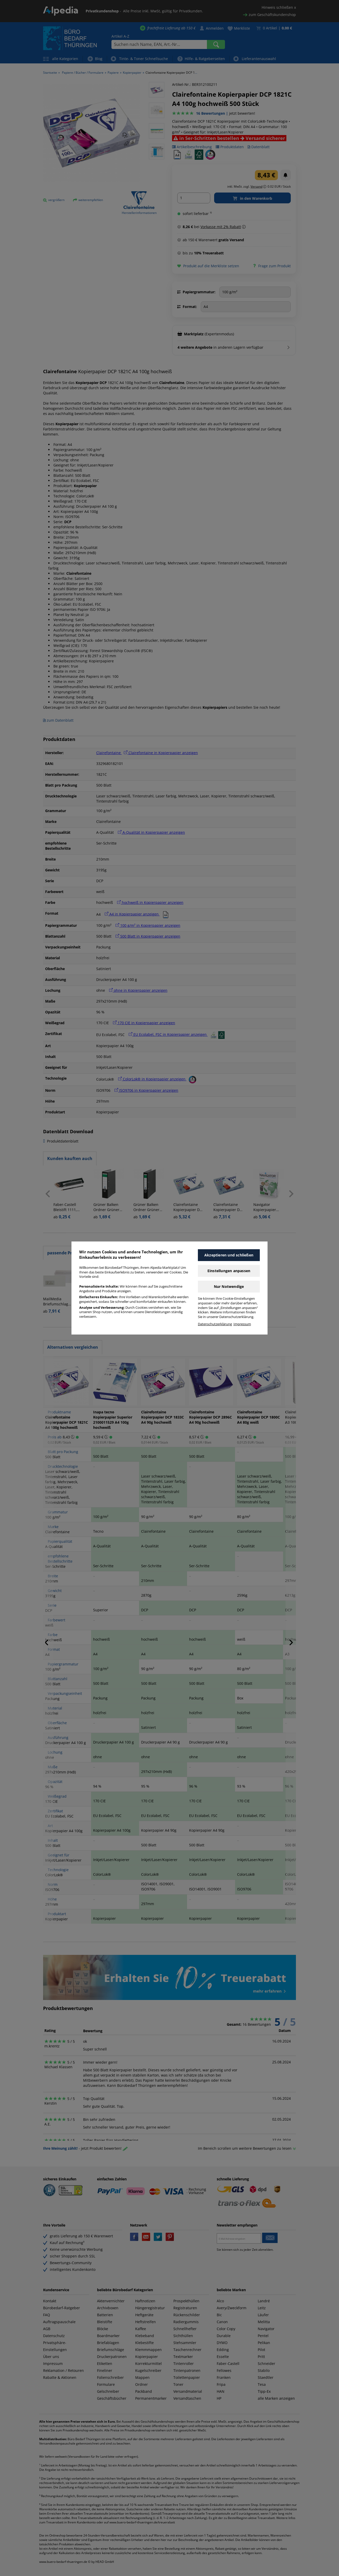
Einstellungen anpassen (228, 1270)
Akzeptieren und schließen (228, 1255)
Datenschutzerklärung (215, 1324)
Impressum (242, 1324)
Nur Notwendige (229, 1286)
